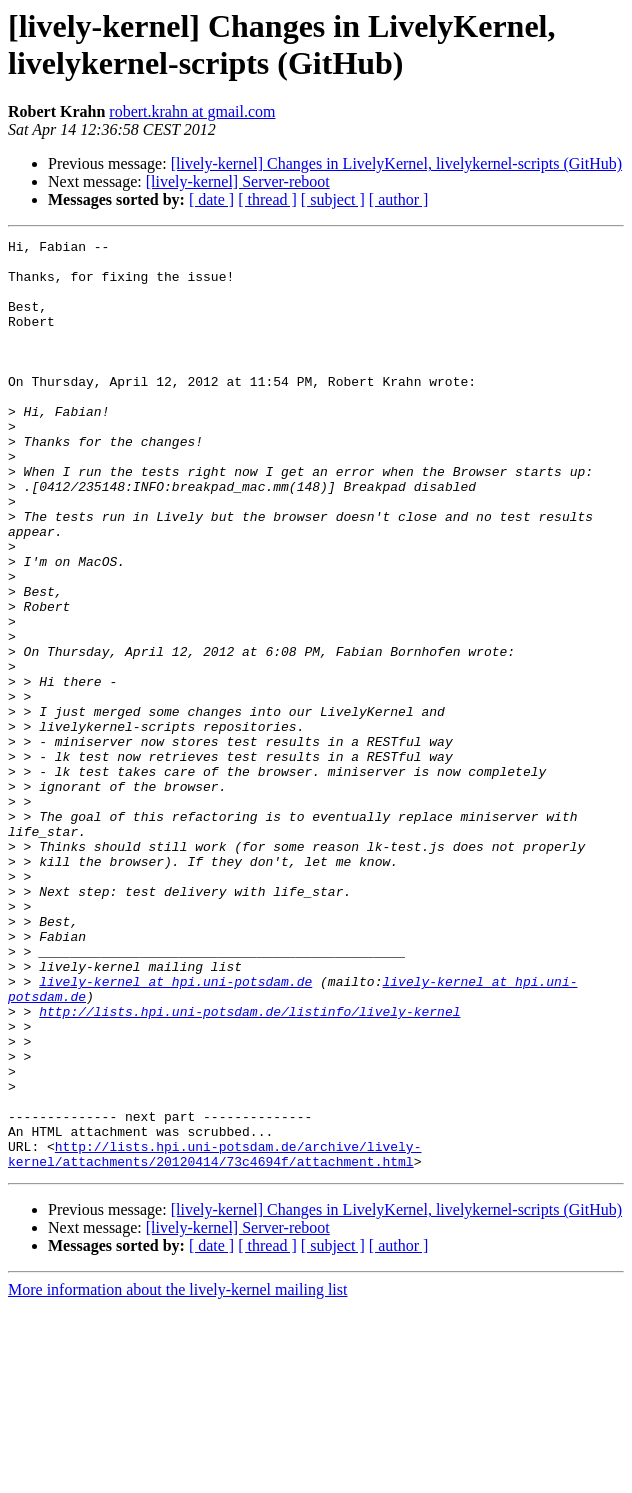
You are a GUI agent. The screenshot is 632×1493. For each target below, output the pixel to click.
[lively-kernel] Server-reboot (238, 181)
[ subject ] (333, 199)
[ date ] (211, 199)
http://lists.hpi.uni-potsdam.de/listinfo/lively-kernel (249, 1167)
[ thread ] (267, 199)
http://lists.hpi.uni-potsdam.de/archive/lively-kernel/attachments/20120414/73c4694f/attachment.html (214, 1338)
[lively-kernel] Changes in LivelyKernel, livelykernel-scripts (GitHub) (396, 163)
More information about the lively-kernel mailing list (177, 1475)
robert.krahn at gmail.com (192, 111)
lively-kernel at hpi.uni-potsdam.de (175, 1131)
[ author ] (399, 199)
